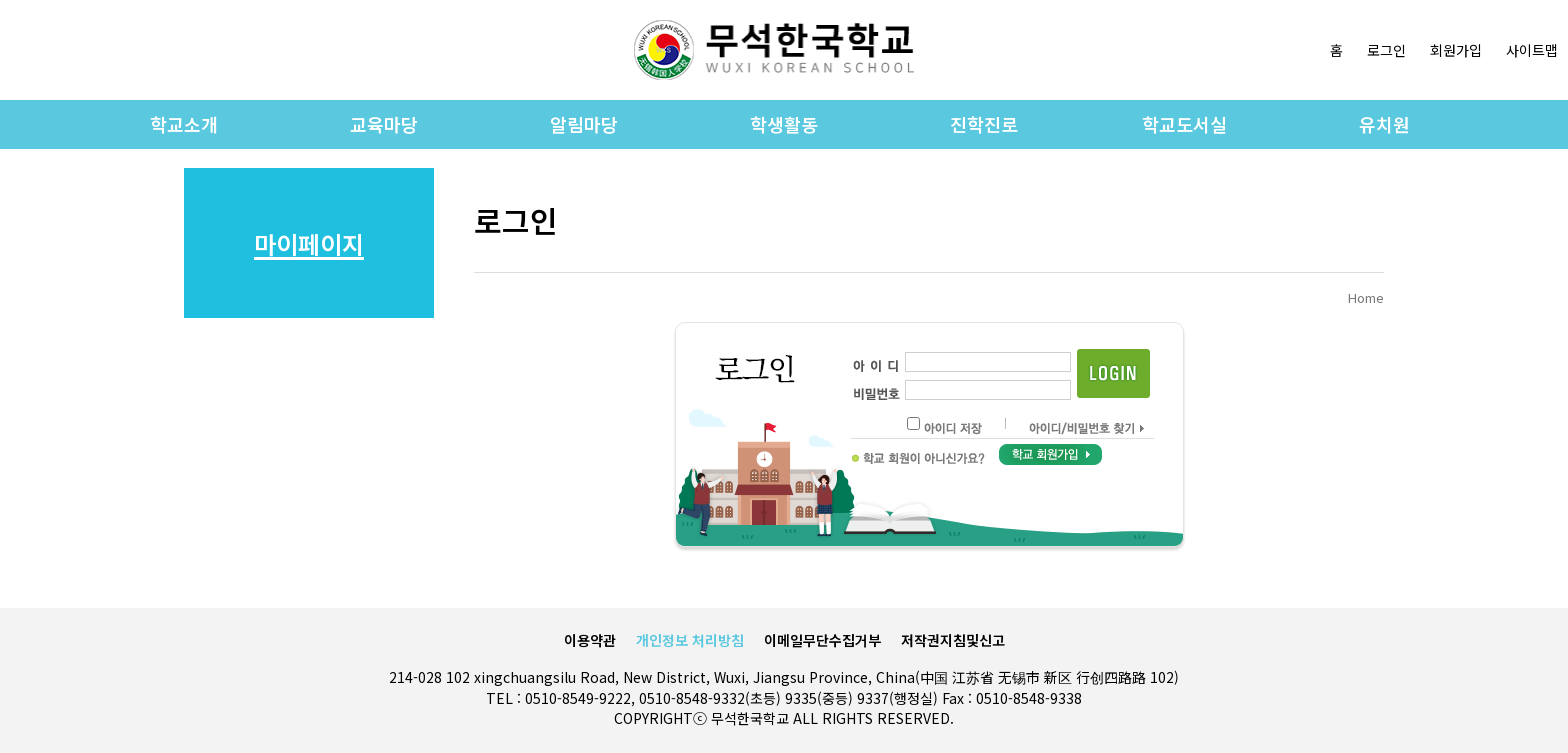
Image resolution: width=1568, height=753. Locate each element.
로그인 (1386, 50)
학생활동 (784, 124)
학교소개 (184, 124)
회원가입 (1456, 50)
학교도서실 (1184, 124)
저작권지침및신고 (953, 640)
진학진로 (984, 124)
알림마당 (584, 124)
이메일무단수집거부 (822, 640)
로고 (774, 50)
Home (1366, 297)
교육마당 (384, 124)
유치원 (1384, 124)
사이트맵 (1532, 50)
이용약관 (590, 640)
